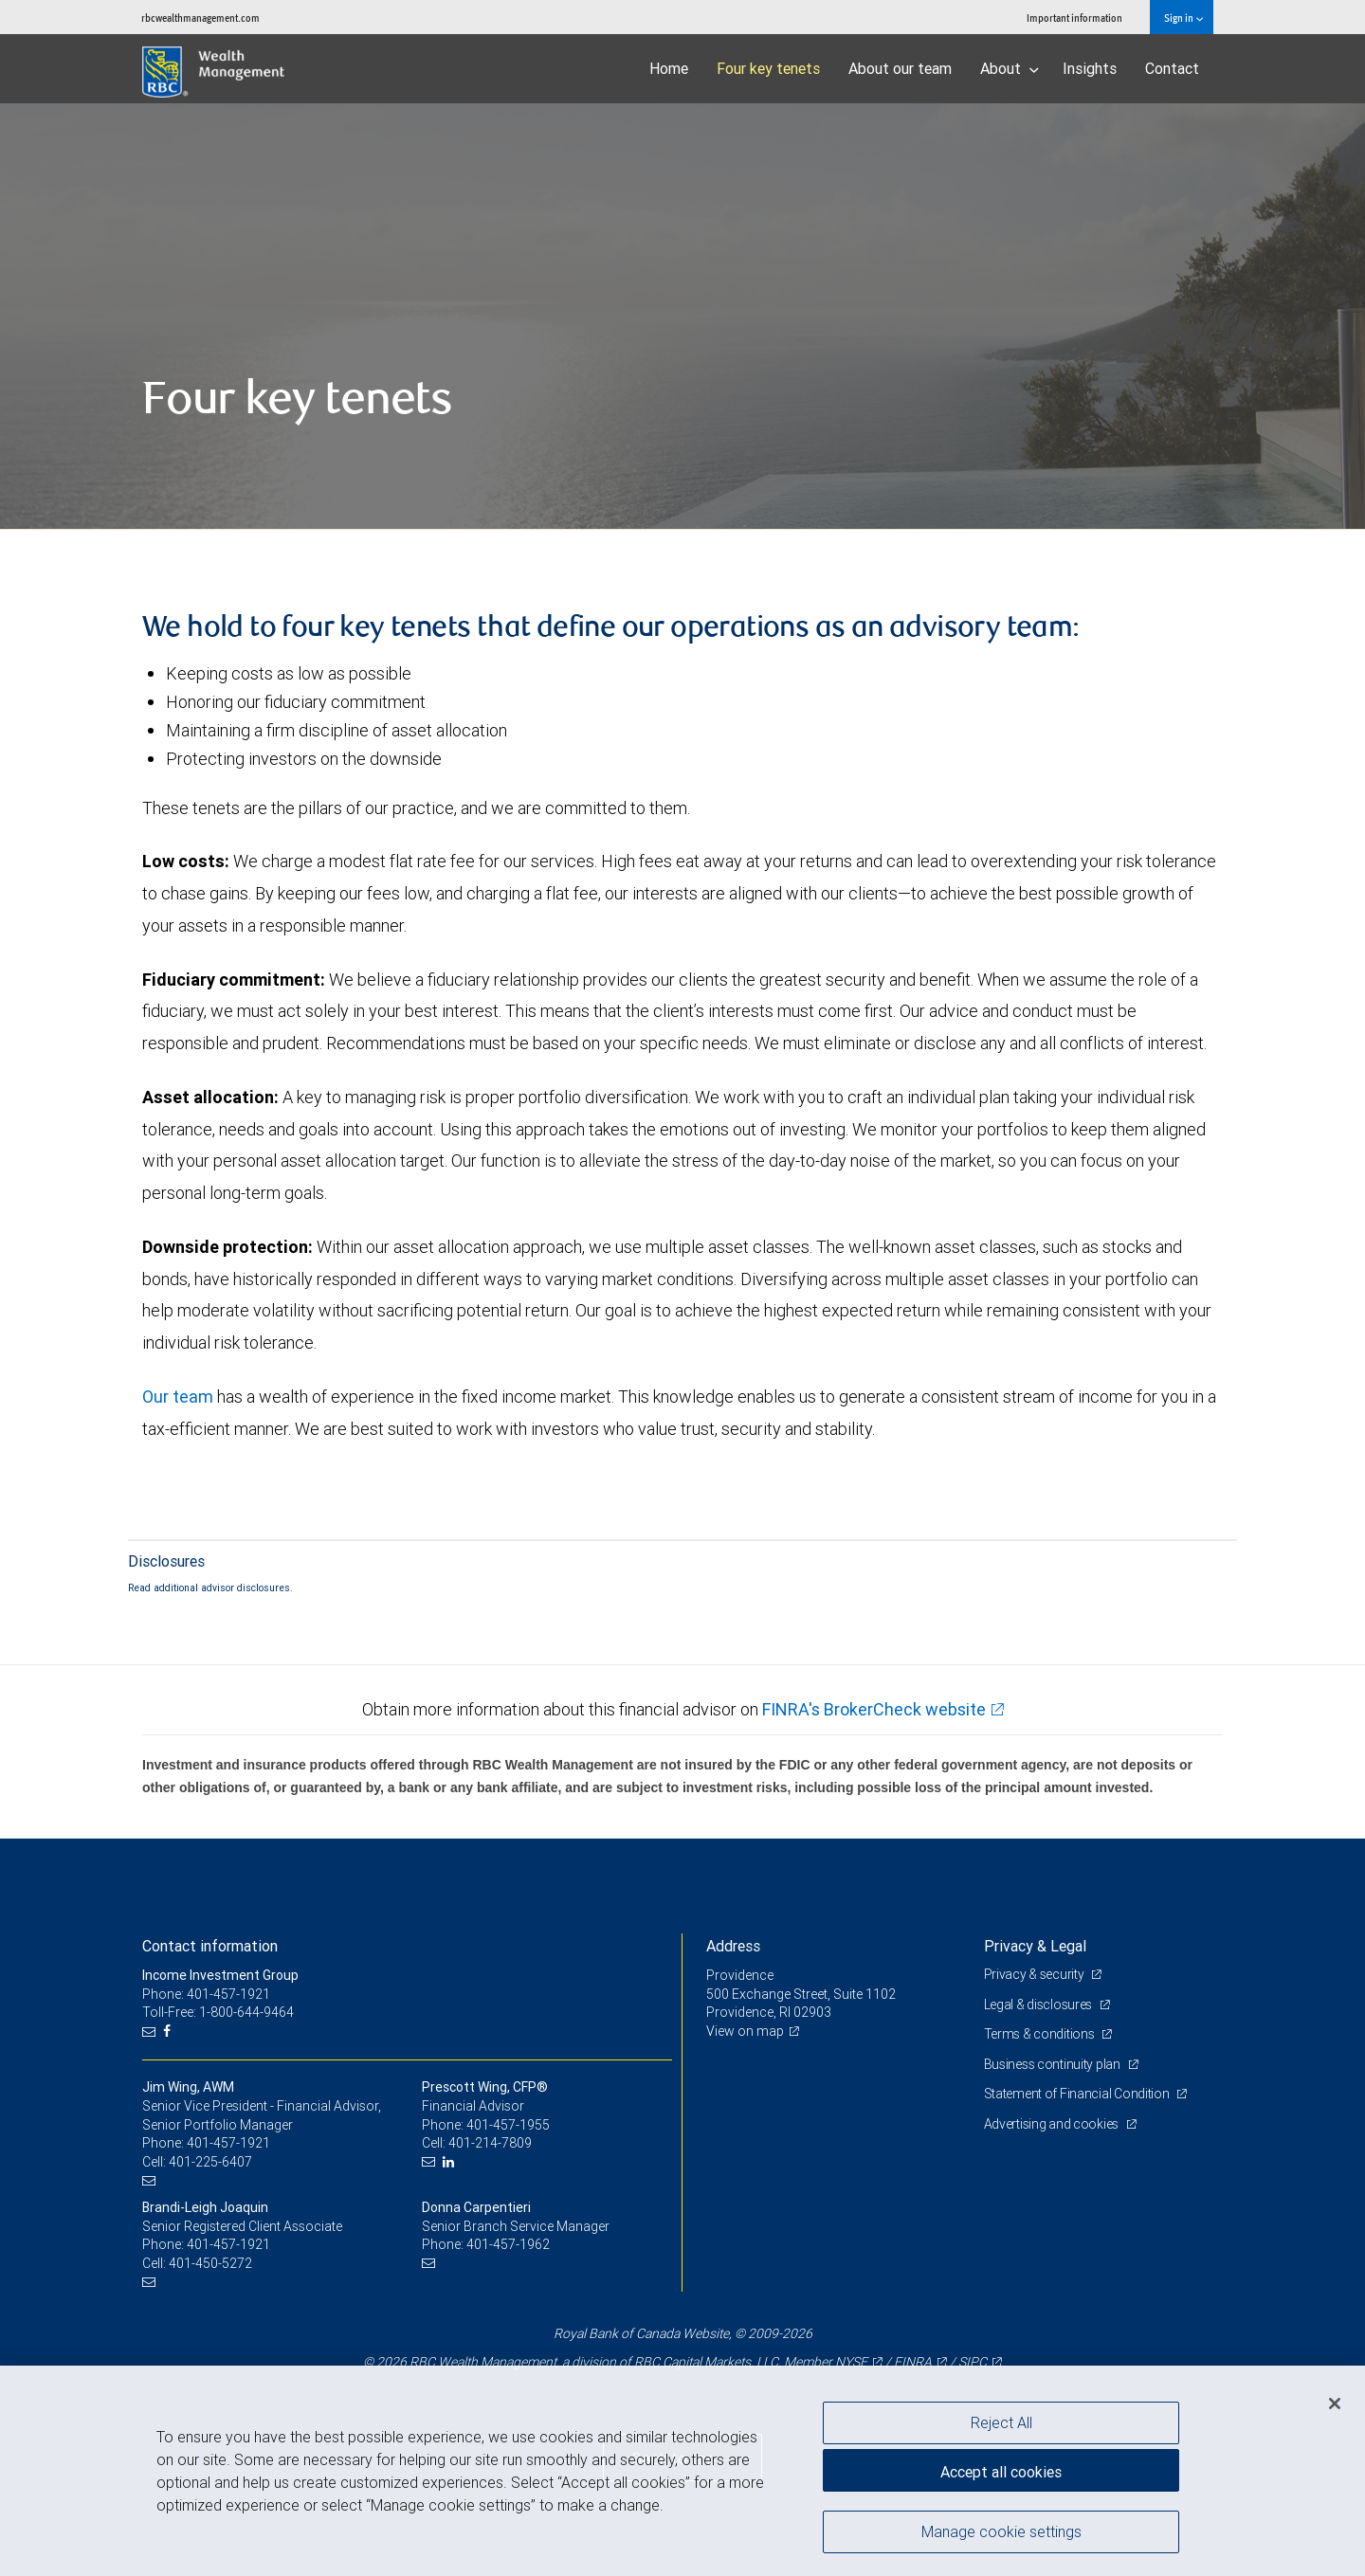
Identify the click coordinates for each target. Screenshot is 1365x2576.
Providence (740, 1975)
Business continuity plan (1053, 2064)
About (1009, 68)
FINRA (913, 2361)
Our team (177, 1396)
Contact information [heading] (210, 1945)
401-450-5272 (210, 2263)
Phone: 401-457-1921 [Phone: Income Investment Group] (206, 1994)
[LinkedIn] (451, 2162)
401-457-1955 (508, 2124)
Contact (1172, 68)
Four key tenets (768, 68)
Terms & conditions (1041, 2033)
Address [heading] (733, 1945)
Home (668, 68)
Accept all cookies (1001, 2471)
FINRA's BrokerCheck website (874, 1709)
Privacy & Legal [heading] (1035, 1945)
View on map (745, 2031)
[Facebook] (169, 2032)
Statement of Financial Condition (1078, 2093)
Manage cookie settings (1001, 2531)
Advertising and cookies (1052, 2123)
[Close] (1335, 2403)
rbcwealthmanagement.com (200, 17)
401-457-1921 (228, 2142)
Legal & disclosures (1039, 2004)
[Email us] (151, 2032)
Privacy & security (1035, 1974)
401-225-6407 (210, 2161)
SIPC (972, 2361)
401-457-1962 (508, 2244)
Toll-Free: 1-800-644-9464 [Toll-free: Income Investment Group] (218, 2012)
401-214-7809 (490, 2142)
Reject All (1001, 2422)
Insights (1090, 68)
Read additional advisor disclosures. (210, 1587)
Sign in (1183, 17)
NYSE (851, 2361)
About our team (900, 68)
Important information (1074, 17)
